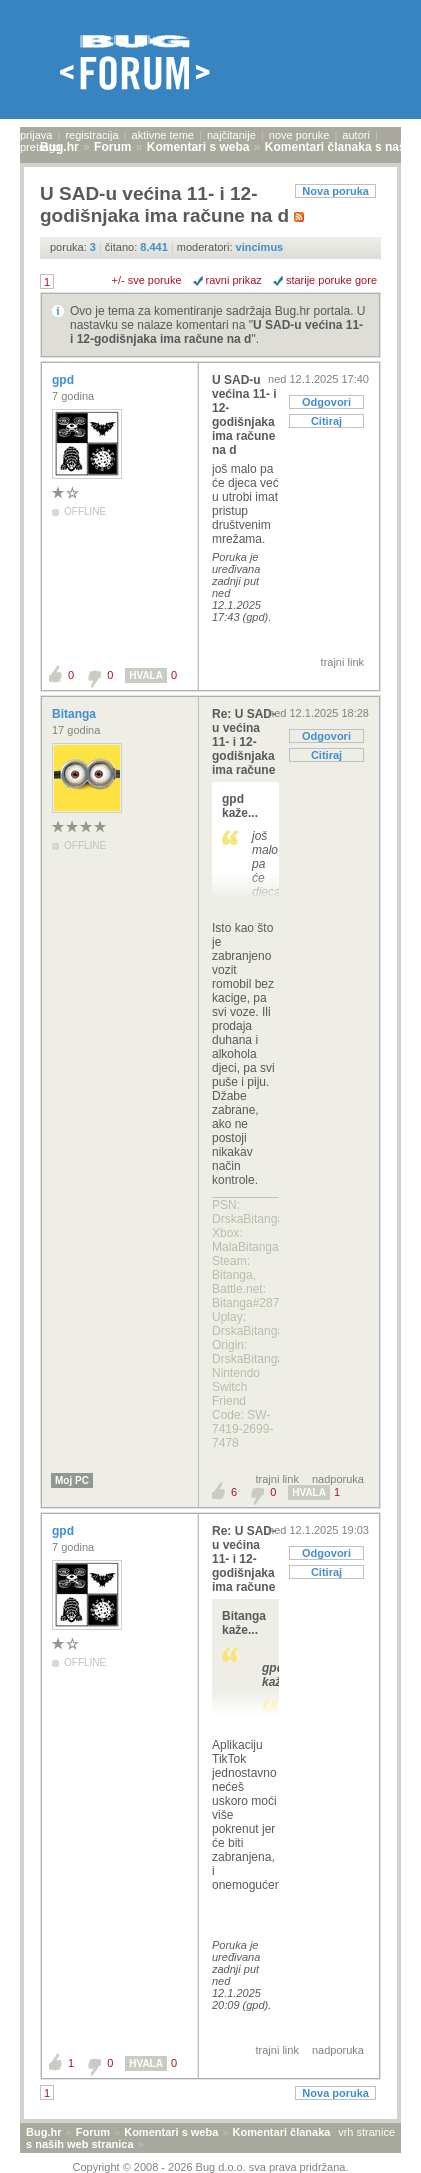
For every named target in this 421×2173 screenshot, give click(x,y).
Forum (93, 2132)
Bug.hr (43, 2132)
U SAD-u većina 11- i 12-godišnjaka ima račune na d (216, 332)
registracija (91, 135)
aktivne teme (163, 135)
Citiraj (326, 421)
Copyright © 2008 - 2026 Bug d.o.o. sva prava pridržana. (211, 2167)
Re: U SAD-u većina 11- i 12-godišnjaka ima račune (244, 742)
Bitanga (75, 714)
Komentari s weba (171, 2132)
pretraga (40, 147)
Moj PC (72, 1480)
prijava (36, 135)
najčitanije (231, 135)
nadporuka (338, 1479)
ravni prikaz (234, 280)
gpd (64, 380)
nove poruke (299, 135)
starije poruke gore (331, 280)
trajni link (342, 662)
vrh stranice (366, 2132)
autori (356, 135)
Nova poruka (335, 191)
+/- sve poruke (147, 280)
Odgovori (326, 402)
